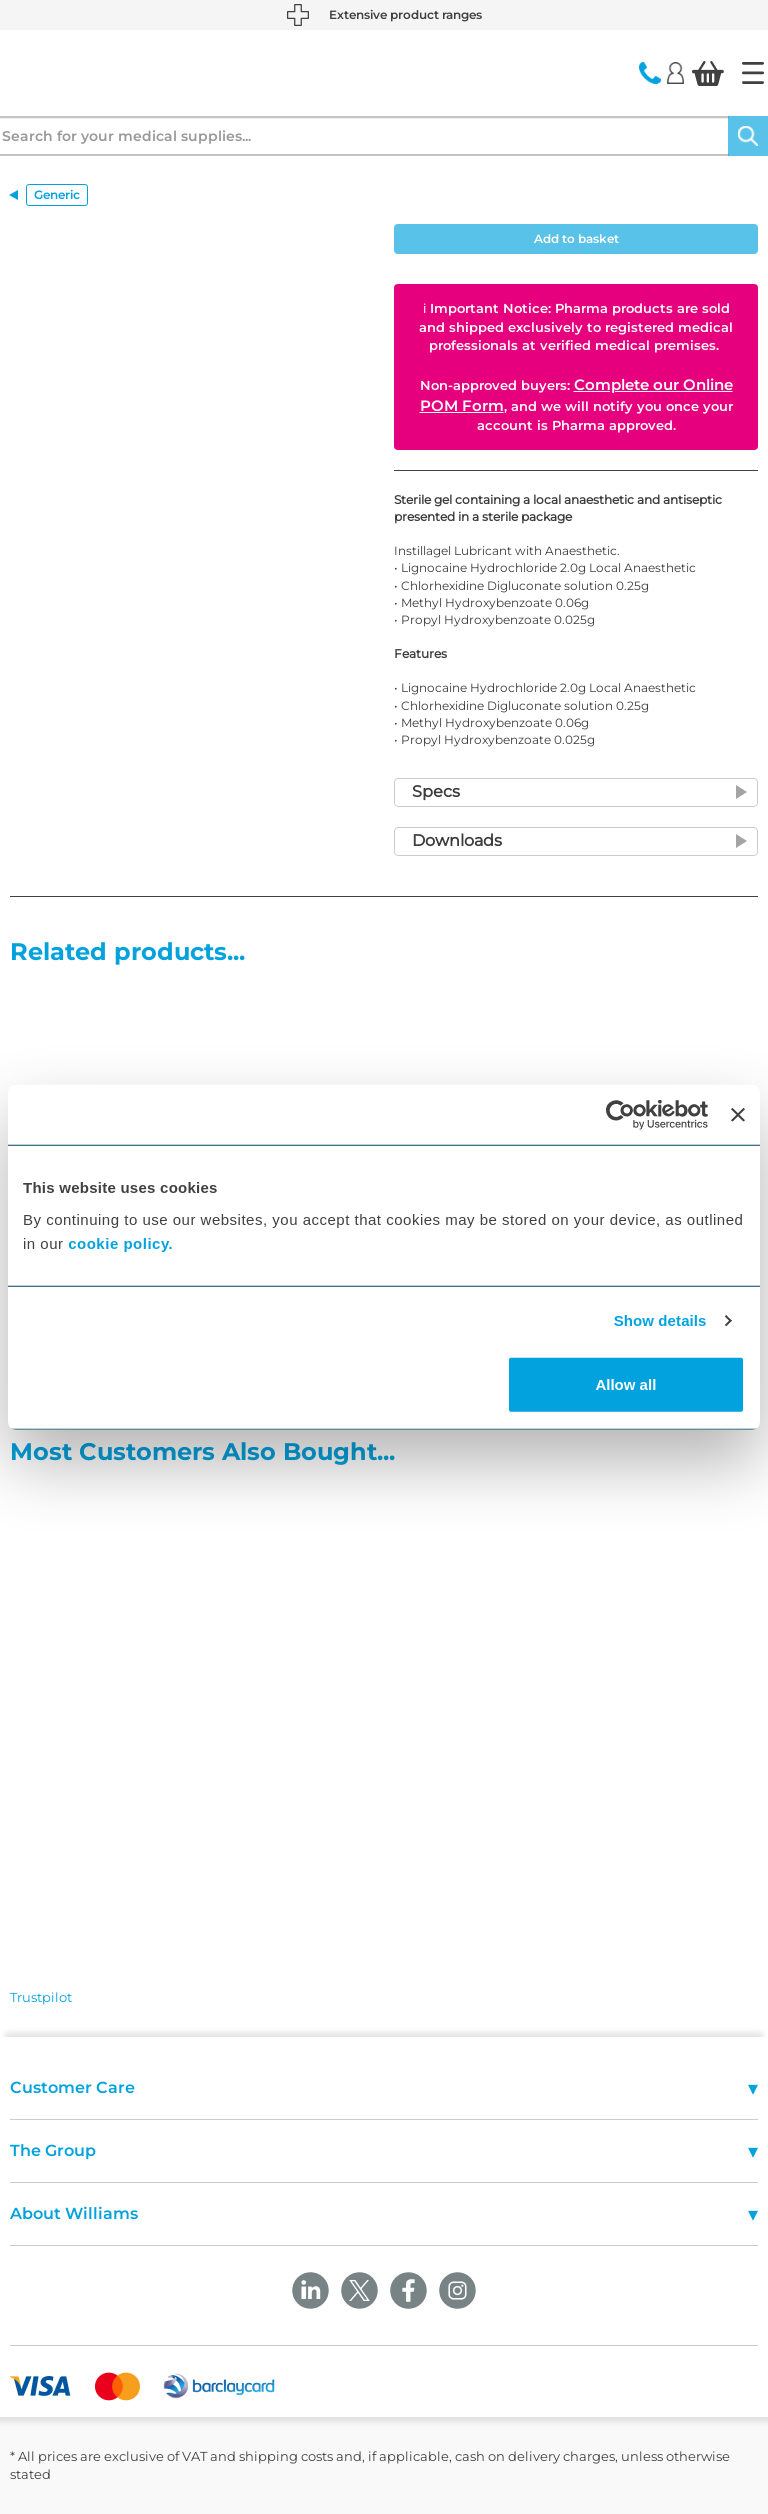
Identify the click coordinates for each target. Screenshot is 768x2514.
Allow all (625, 1383)
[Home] (753, 73)
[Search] (748, 136)
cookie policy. (120, 1242)
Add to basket (576, 238)
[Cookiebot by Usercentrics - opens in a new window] (620, 1115)
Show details (660, 1320)
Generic (57, 194)
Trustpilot (41, 1997)
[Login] (675, 72)
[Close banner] (738, 1115)
